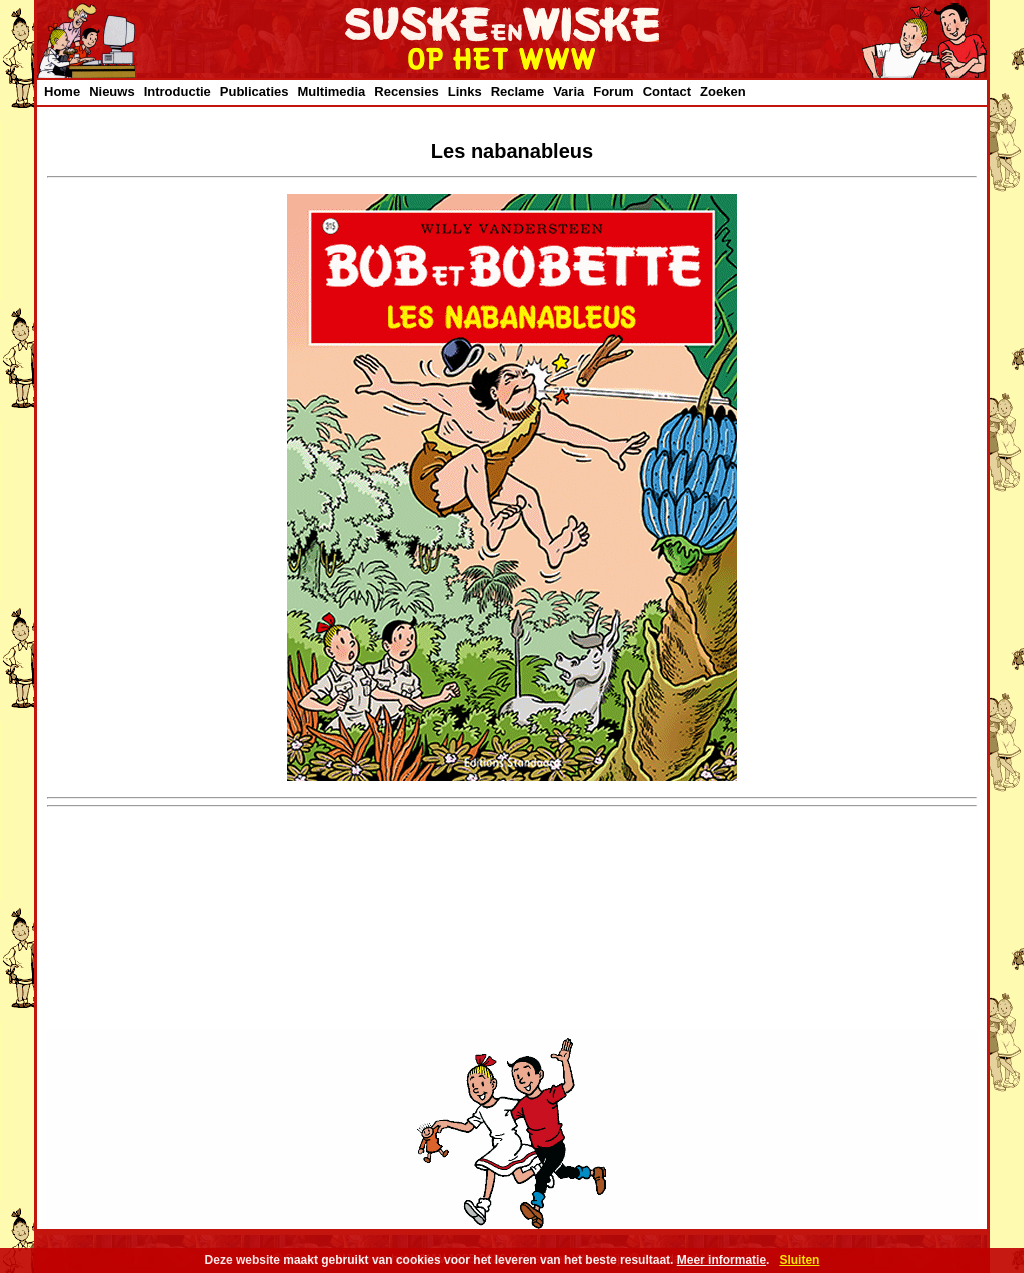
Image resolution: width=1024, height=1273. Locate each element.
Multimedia (331, 91)
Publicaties (254, 91)
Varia (568, 91)
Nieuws (112, 91)
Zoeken (723, 91)
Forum (613, 91)
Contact (667, 91)
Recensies (406, 91)
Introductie (177, 91)
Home (62, 91)
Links (465, 91)
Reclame (517, 91)
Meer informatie (721, 1260)
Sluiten (799, 1260)
